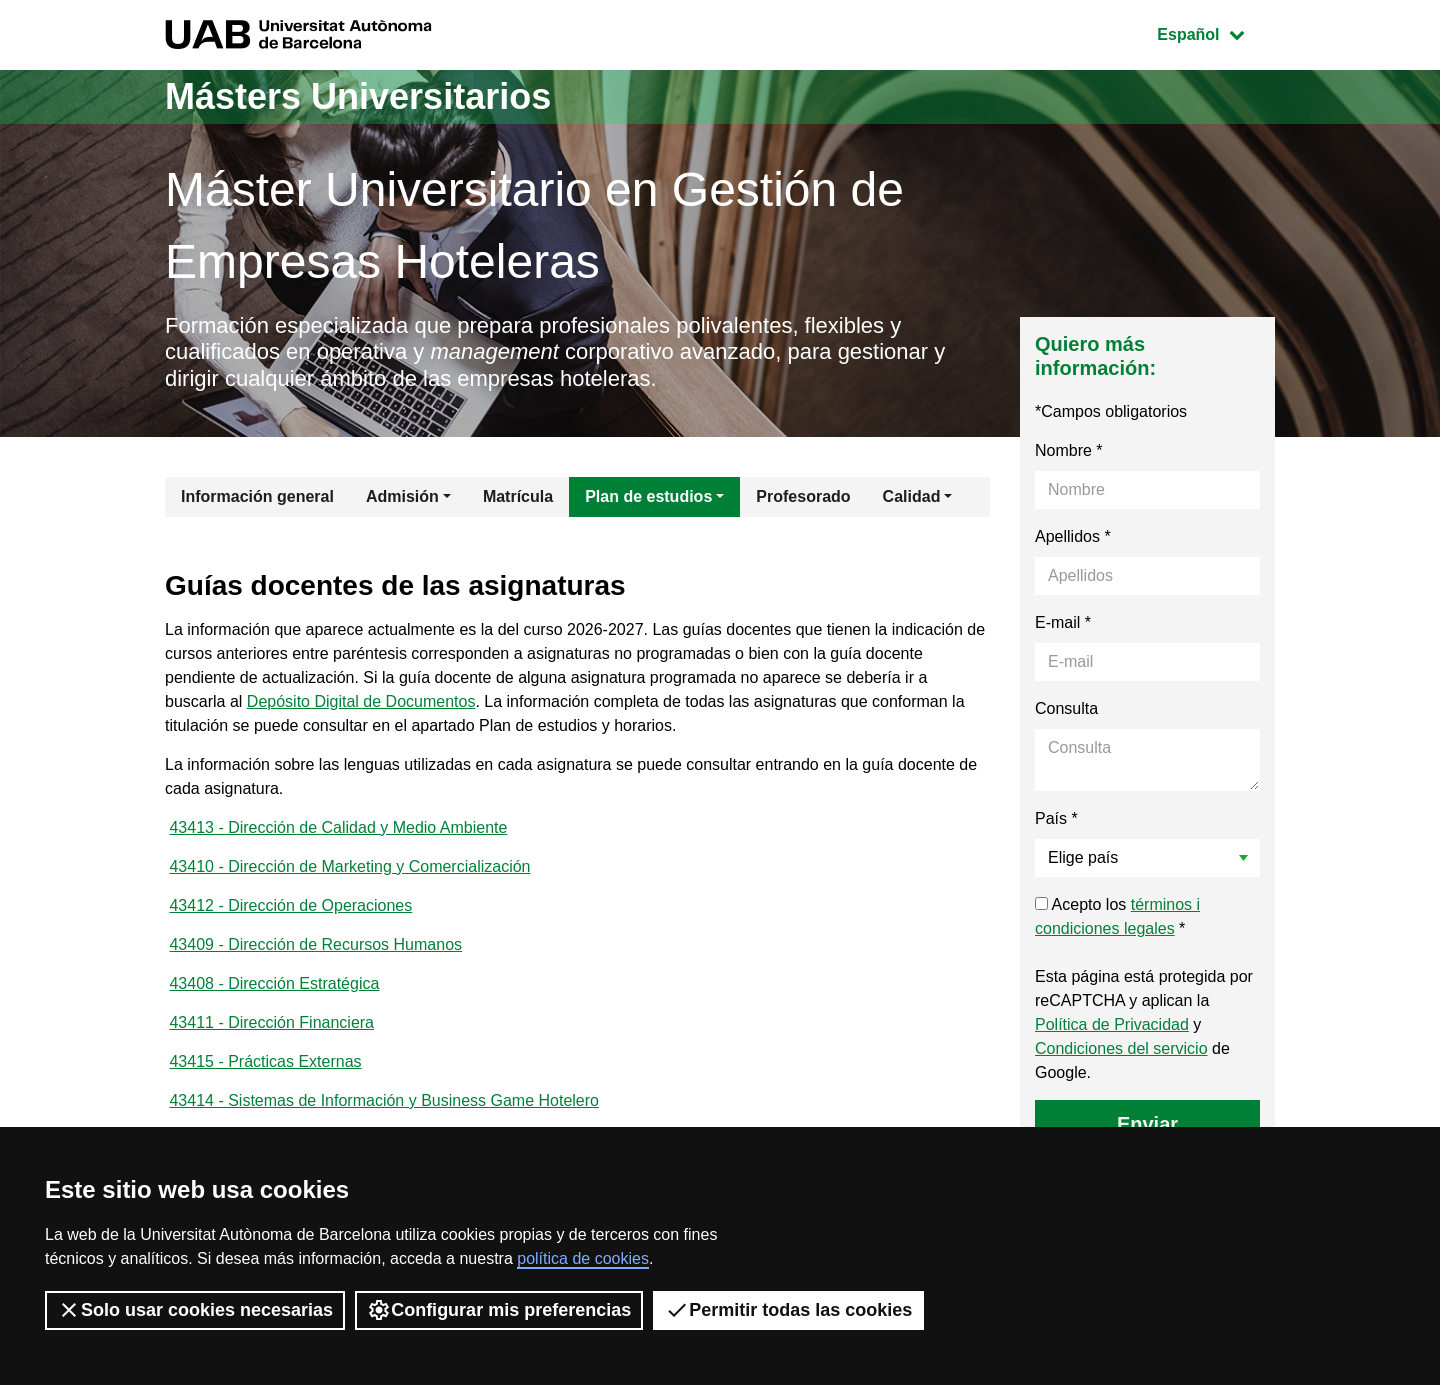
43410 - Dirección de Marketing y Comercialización (349, 866)
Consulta (1066, 708)
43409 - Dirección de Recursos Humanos (315, 944)
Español (1215, 32)
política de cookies (583, 1258)
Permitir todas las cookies (788, 1310)
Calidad (912, 496)
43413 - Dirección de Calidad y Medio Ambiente (338, 827)
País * (1056, 818)
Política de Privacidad (1112, 1024)
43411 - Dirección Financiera (271, 1022)
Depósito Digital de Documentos (361, 701)
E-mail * (1063, 622)
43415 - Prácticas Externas (265, 1061)
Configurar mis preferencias (499, 1310)
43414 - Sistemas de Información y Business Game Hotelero (384, 1100)
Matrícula (518, 496)
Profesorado (803, 496)
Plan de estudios (648, 496)
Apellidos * (1073, 536)
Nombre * (1069, 450)
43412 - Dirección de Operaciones (290, 905)
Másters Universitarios (358, 96)
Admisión (402, 496)
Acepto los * (1117, 916)
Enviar (1147, 1124)
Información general (257, 496)
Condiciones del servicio (1121, 1048)
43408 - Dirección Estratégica (274, 983)
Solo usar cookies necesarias (195, 1310)
